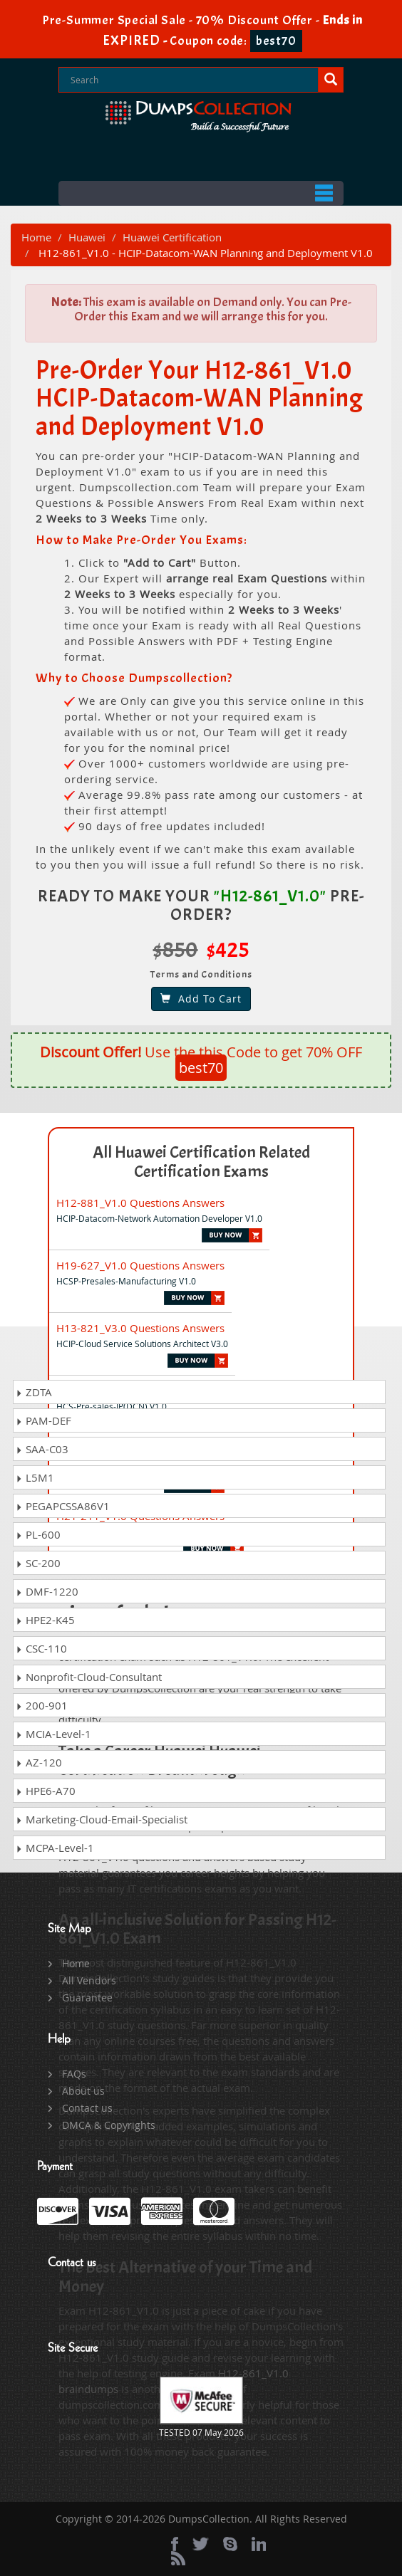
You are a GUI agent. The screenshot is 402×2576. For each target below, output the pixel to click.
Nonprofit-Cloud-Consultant (89, 1677)
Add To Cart (201, 998)
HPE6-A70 (46, 1791)
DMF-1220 (47, 1591)
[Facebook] (174, 2544)
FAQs (74, 2074)
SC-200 (38, 1563)
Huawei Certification (172, 237)
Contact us (87, 2108)
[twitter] (200, 2544)
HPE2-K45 (45, 1620)
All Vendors (89, 1980)
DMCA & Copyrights (108, 2125)
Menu (201, 193)
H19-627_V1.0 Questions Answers (140, 1265)
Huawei (86, 237)
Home (36, 237)
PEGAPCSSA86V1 (63, 1506)
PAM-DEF (43, 1420)
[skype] (230, 2544)
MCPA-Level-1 (55, 1848)
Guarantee (87, 1997)
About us (83, 2091)
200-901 (42, 1705)
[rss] (178, 2558)
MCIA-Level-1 (53, 1734)
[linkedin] (259, 2544)
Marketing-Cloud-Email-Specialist (101, 1819)
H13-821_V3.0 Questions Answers (140, 1328)
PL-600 (38, 1534)
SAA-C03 (42, 1449)
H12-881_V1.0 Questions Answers (140, 1202)
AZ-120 (39, 1762)
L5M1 (35, 1477)
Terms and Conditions (201, 974)
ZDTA (34, 1392)
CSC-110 (41, 1648)
